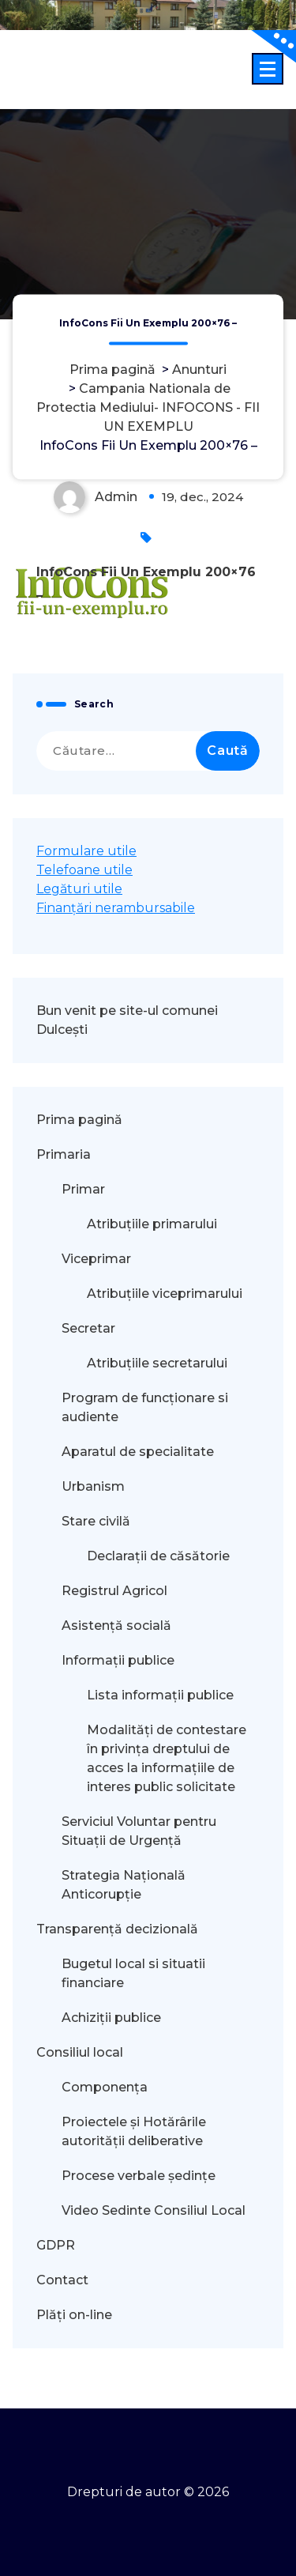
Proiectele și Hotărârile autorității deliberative (134, 2131)
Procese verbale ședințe (138, 2175)
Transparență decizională (117, 1929)
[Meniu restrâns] (267, 69)
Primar (83, 1189)
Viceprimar (96, 1258)
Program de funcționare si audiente (145, 1407)
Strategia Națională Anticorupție (123, 1885)
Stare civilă (96, 1521)
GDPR (55, 2245)
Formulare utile (86, 850)
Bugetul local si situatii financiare (133, 1973)
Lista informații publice (160, 1695)
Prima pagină (112, 369)
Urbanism (93, 1486)
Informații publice (118, 1660)
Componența (105, 2087)
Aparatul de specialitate (138, 1451)
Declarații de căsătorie (158, 1555)
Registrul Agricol (116, 1590)
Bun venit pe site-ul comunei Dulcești (127, 1020)
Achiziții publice (111, 2017)
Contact (62, 2279)
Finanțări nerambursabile (115, 907)
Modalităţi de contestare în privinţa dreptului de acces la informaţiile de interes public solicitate (166, 1758)
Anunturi (199, 369)
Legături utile (79, 888)
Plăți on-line (74, 2314)
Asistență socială (116, 1625)
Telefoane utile (84, 869)
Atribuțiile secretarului (157, 1363)
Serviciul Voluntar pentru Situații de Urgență (139, 1831)
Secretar (88, 1328)
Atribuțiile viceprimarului (164, 1293)
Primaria (63, 1154)
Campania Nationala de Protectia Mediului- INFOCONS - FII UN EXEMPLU (148, 407)
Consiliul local (79, 2052)
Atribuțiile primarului (152, 1223)
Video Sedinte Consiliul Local (153, 2210)
